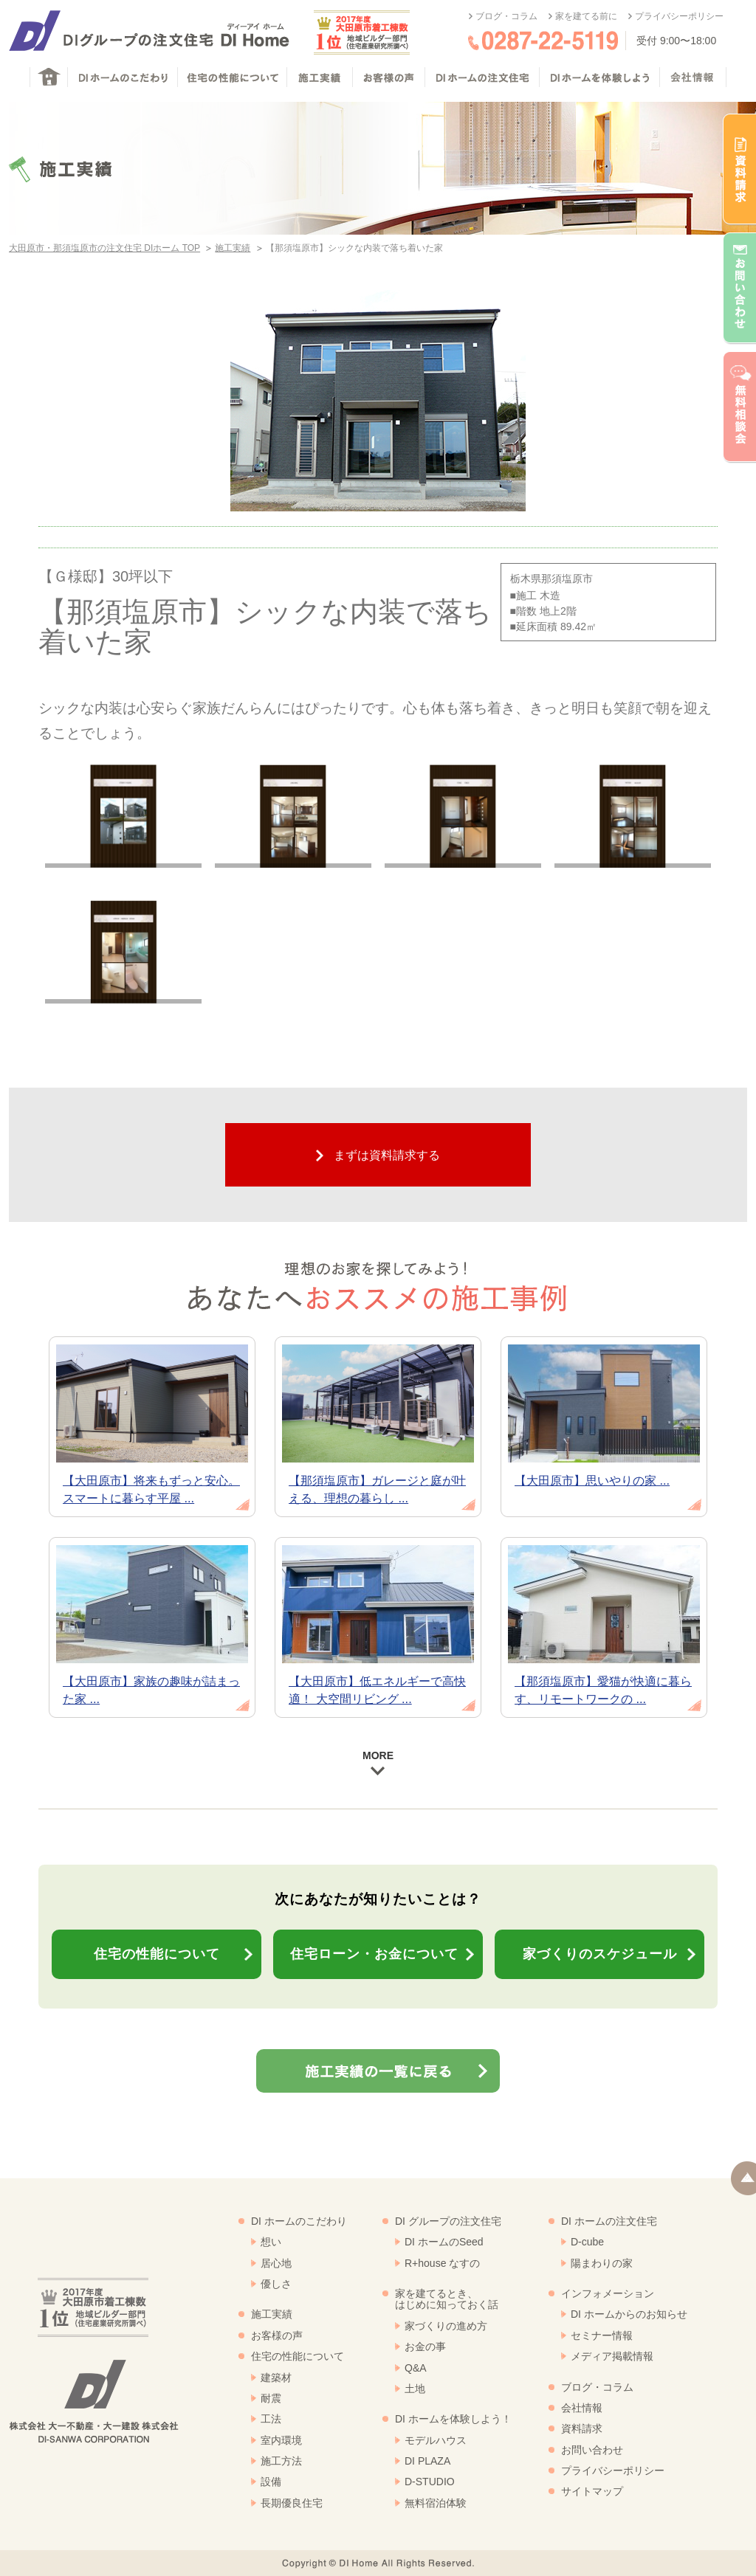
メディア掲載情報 (612, 2356)
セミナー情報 (602, 2335)
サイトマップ (592, 2491)
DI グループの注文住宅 (448, 2221)
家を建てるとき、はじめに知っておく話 (446, 2298)
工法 (271, 2419)
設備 (271, 2481)
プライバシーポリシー (679, 16)
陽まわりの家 (602, 2263)
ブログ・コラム (506, 16)
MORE (378, 1762)
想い (271, 2242)
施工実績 (232, 248)
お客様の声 (277, 2335)
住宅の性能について (297, 2356)
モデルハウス (436, 2440)
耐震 (271, 2398)
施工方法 (281, 2461)
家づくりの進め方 (446, 2326)
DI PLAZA (427, 2461)
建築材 (276, 2377)
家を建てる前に (586, 16)
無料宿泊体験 (436, 2503)
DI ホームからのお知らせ (629, 2314)
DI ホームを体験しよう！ (453, 2419)
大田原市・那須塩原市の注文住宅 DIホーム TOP (104, 248)
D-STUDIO (430, 2481)
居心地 (276, 2263)
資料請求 (581, 2428)
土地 (415, 2388)
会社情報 (581, 2408)
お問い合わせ (592, 2450)
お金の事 (425, 2346)
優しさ (276, 2284)
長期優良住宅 (292, 2503)
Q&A (416, 2368)
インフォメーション (607, 2293)
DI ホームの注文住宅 (609, 2221)
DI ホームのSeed (444, 2242)
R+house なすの (442, 2263)
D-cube (587, 2242)
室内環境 (281, 2440)
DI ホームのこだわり (299, 2221)
